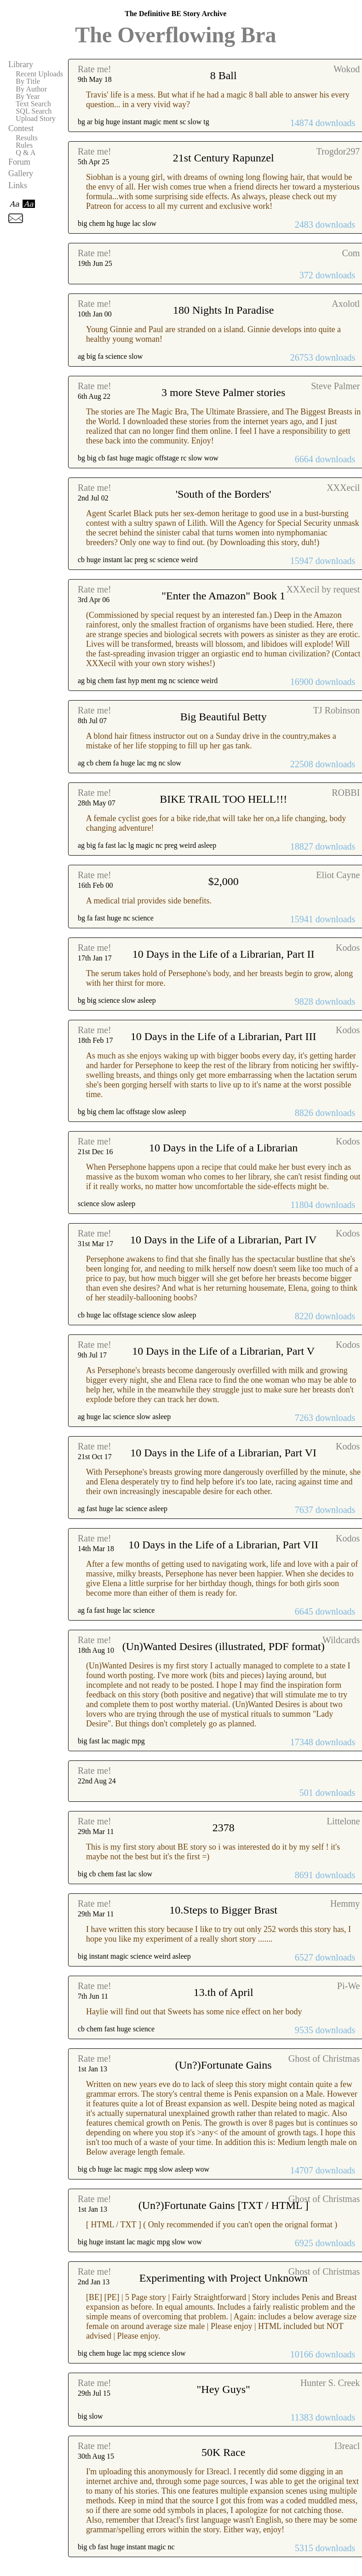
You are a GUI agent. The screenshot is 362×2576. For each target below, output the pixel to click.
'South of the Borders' (223, 494)
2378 (224, 1828)
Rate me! (94, 69)
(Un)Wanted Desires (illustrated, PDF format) (223, 1646)
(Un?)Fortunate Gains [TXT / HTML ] (223, 2205)
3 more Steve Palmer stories (223, 392)
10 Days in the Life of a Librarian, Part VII (223, 1545)
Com (351, 253)
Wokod (346, 69)
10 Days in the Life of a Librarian (223, 1148)
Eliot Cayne (338, 875)
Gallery (20, 173)
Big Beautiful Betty (223, 717)
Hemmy (345, 1903)
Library (20, 64)
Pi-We (348, 1986)
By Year (28, 96)
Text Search (33, 104)
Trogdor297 (338, 151)
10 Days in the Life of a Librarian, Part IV (223, 1240)
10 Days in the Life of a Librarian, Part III (223, 1036)
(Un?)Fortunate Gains (223, 2065)
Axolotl (346, 304)
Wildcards (341, 1640)
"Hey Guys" (223, 2389)
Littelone (343, 1821)
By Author (31, 89)
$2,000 (223, 881)
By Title (28, 81)
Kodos (348, 948)
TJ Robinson (336, 710)
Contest (21, 128)
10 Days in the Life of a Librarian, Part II (223, 954)
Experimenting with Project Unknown (223, 2278)
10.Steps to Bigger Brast (223, 1910)
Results (27, 138)
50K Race (223, 2452)
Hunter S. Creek (330, 2383)
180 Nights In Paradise (223, 310)
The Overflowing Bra (175, 35)
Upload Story (36, 119)
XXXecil (343, 488)
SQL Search (34, 111)
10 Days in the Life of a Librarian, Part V (223, 1351)
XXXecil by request (323, 589)
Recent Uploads (39, 74)
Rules (24, 145)
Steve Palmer (335, 386)
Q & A (25, 153)
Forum (19, 162)
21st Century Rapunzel (223, 158)
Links (17, 185)
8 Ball (223, 75)
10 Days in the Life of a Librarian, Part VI (223, 1453)
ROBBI (346, 793)
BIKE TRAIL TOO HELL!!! (223, 799)
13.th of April (223, 1992)
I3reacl (347, 2446)
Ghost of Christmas (324, 2058)
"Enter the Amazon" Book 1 (223, 596)
